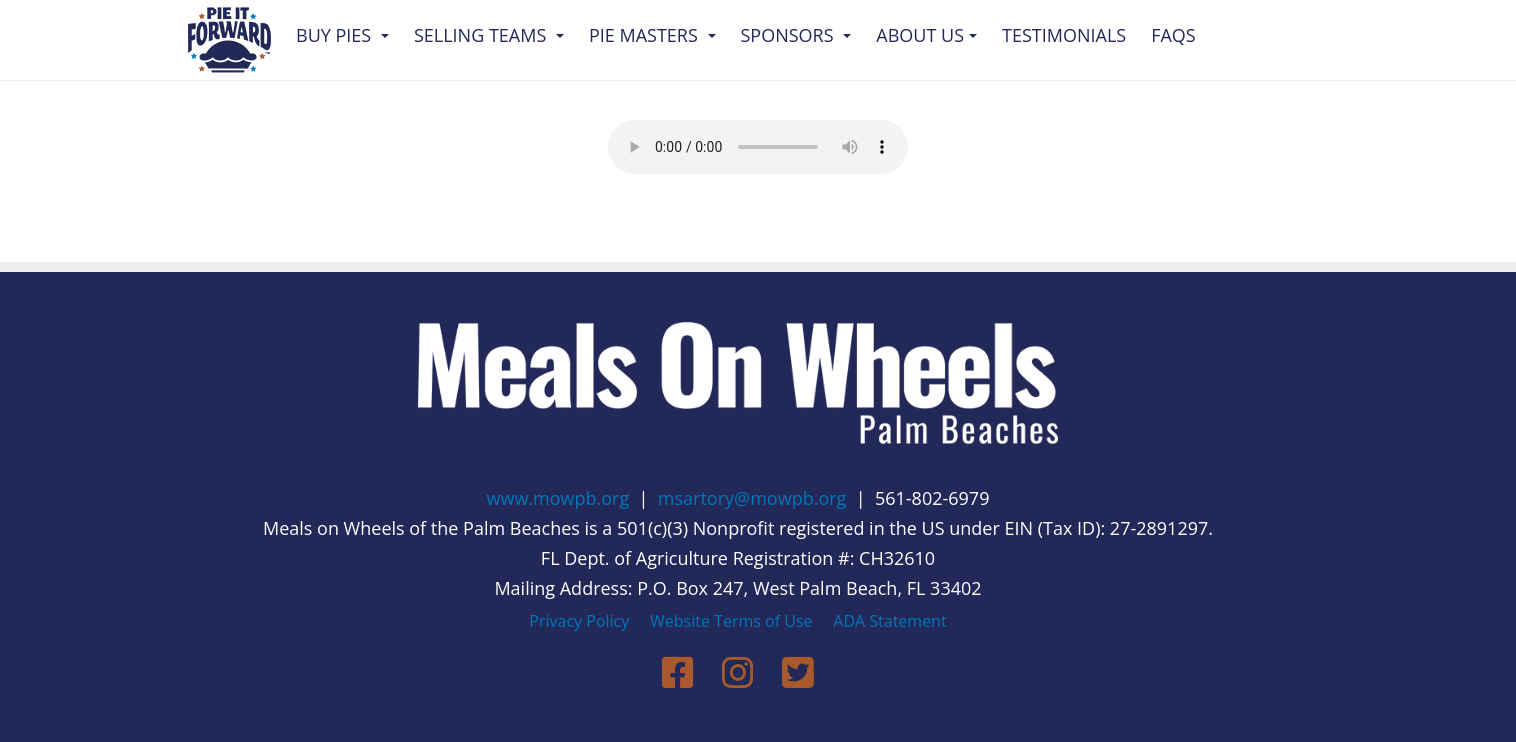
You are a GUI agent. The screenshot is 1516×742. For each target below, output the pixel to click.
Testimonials (1064, 35)
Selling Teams (489, 35)
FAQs (1173, 35)
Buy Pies (342, 35)
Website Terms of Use (731, 621)
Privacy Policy (579, 621)
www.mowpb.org (558, 498)
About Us (926, 35)
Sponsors (796, 35)
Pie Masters (652, 35)
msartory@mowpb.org (752, 498)
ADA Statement (889, 621)
